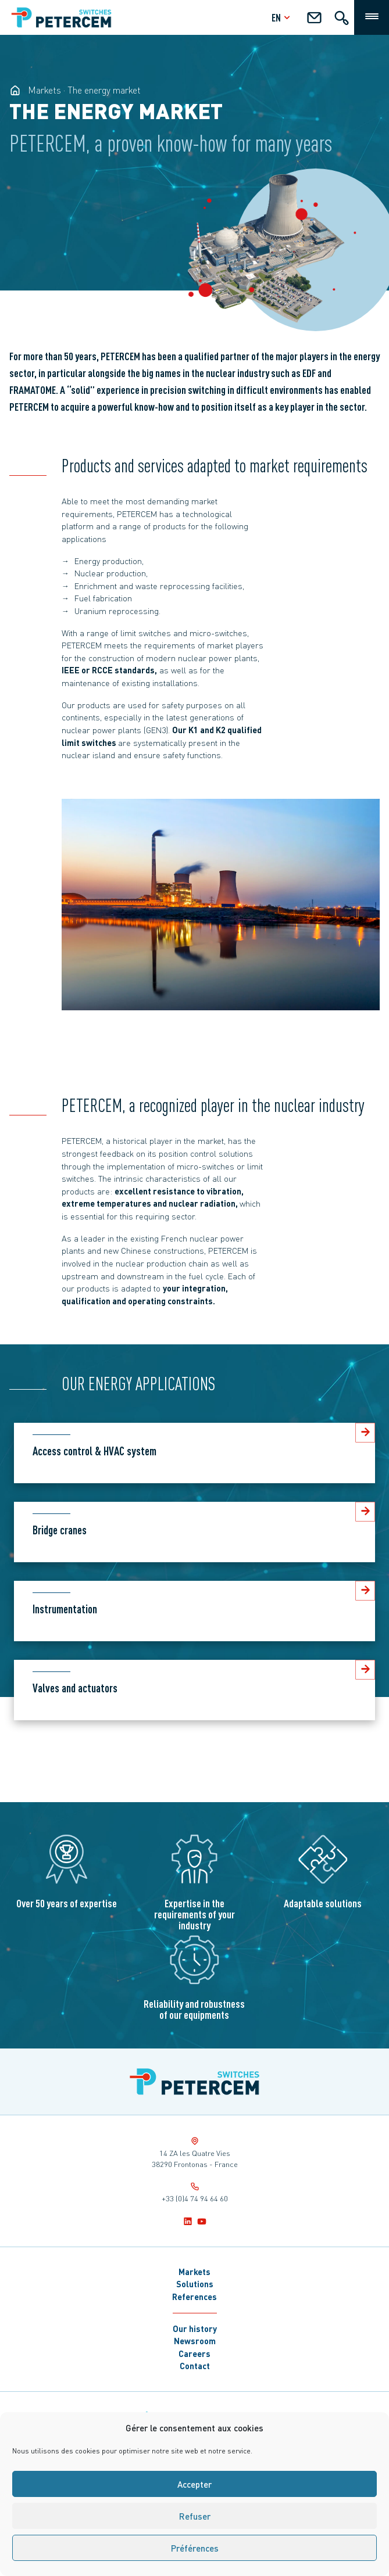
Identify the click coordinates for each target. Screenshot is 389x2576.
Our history (195, 2328)
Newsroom (195, 2340)
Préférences (195, 2548)
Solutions (194, 2284)
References (194, 2296)
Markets (194, 2271)
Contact (195, 2365)
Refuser (194, 2516)
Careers (194, 2353)
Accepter (194, 2484)
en (282, 17)
